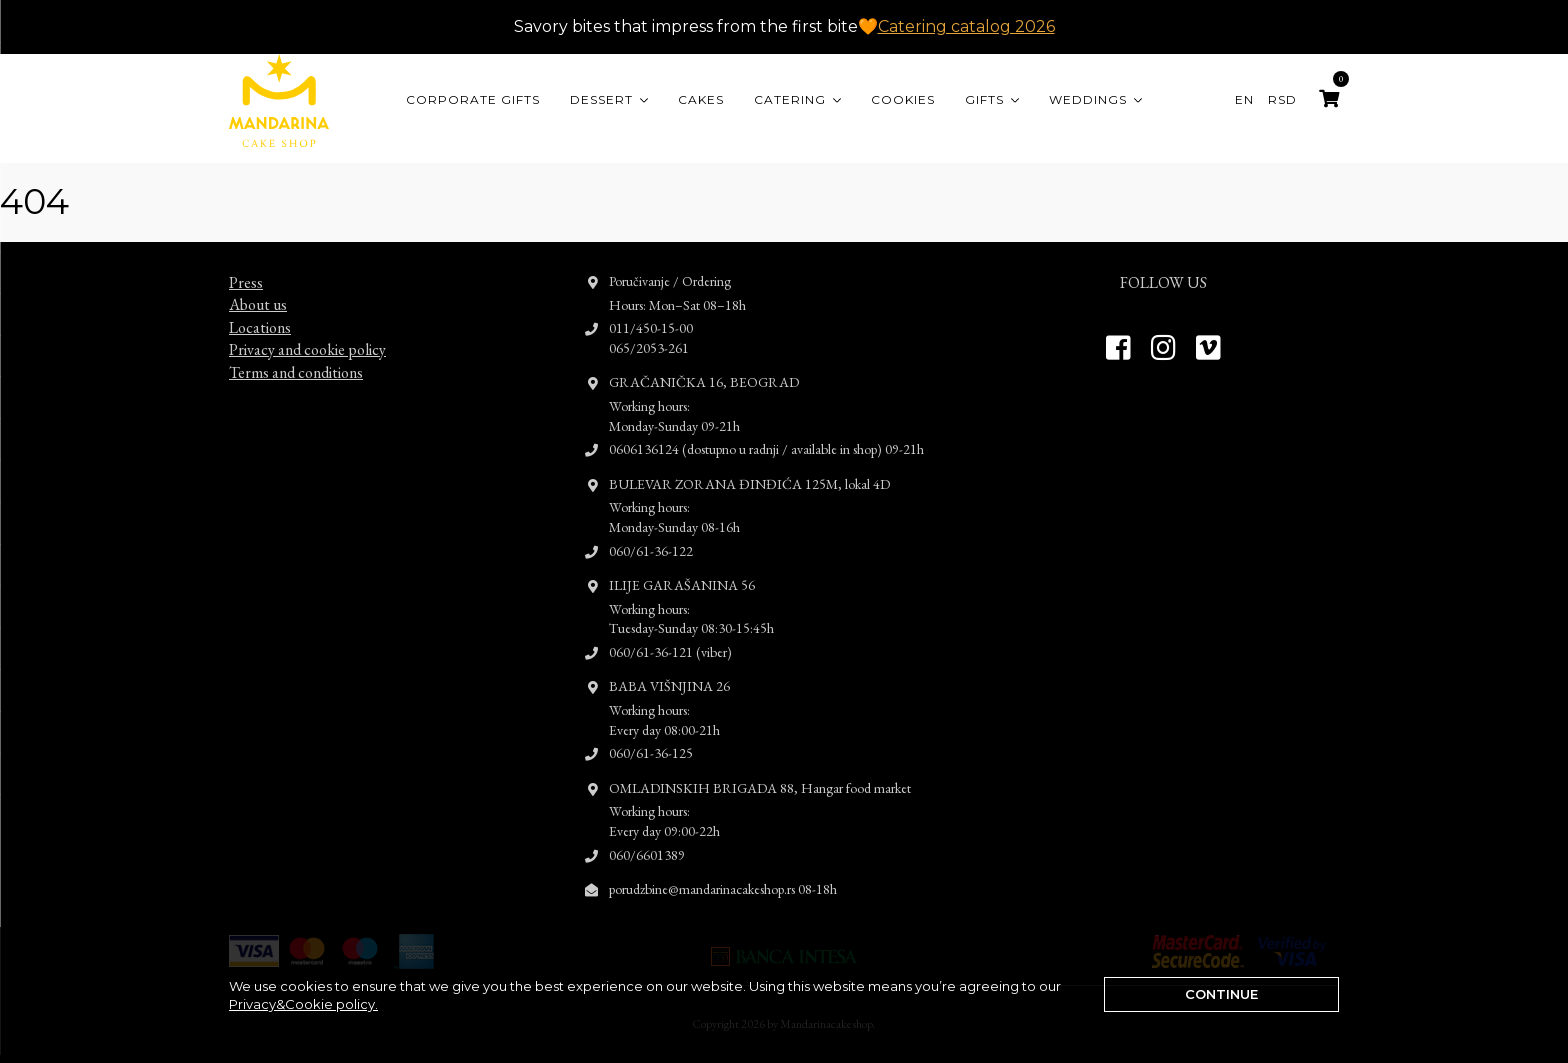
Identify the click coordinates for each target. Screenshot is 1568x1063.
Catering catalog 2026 (966, 26)
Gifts (984, 99)
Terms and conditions (296, 353)
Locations (260, 309)
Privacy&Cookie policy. (303, 1004)
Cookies (903, 99)
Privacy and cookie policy (307, 331)
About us (258, 286)
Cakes (701, 99)
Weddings (1088, 99)
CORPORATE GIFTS (473, 99)
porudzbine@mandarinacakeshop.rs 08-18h (723, 871)
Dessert (601, 99)
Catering (790, 99)
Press (246, 264)
